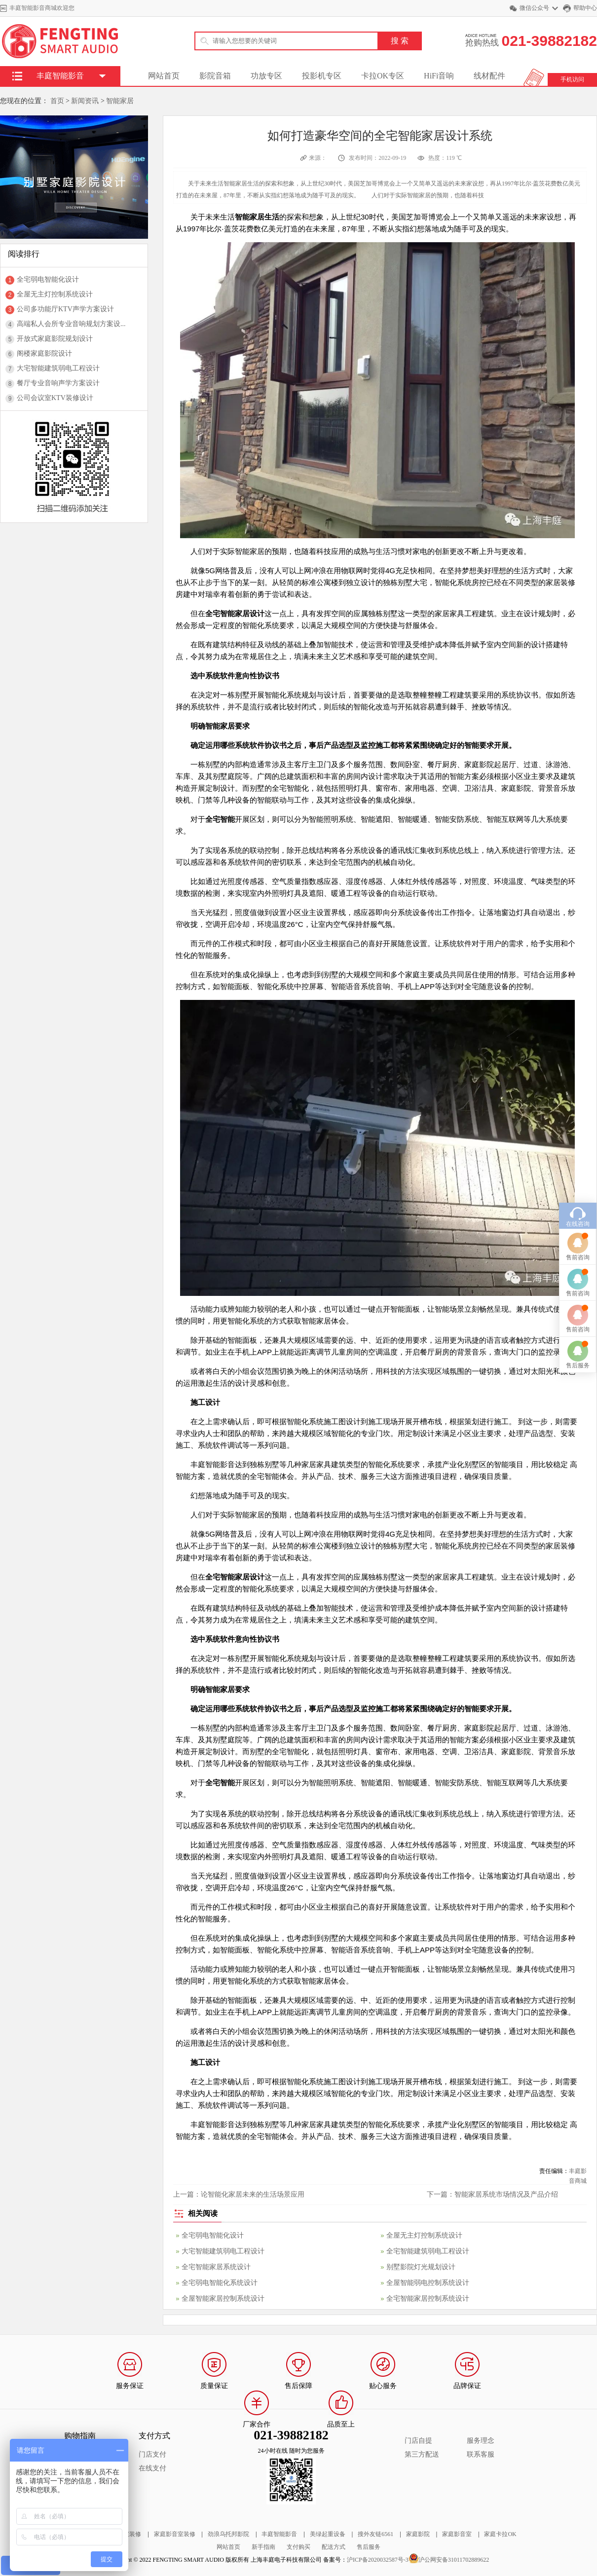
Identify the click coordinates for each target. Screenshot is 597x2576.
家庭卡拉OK (500, 2534)
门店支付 (152, 2454)
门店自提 (418, 2440)
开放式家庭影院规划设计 (55, 338)
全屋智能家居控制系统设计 (223, 2298)
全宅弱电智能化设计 (48, 279)
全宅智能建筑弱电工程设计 (427, 2251)
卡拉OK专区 (382, 76)
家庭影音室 (457, 2534)
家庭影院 (418, 2534)
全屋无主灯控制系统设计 (55, 294)
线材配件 (489, 76)
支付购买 (298, 2546)
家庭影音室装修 (174, 2534)
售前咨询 (578, 1049)
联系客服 (480, 2454)
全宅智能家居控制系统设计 (427, 2298)
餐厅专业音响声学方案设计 (58, 383)
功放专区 (266, 76)
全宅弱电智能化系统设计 (220, 2282)
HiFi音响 (439, 76)
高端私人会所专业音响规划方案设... (71, 324)
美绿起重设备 (327, 2534)
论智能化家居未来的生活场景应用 (252, 2194)
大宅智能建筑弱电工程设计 (58, 368)
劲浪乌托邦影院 (228, 2534)
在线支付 (152, 2468)
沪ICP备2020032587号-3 (378, 2559)
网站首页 (164, 76)
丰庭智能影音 (279, 2534)
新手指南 (263, 2546)
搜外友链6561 (375, 2534)
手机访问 (572, 79)
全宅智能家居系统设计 (216, 2267)
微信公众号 (534, 7)
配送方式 (333, 2546)
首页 (57, 101)
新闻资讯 (85, 101)
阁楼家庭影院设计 (44, 353)
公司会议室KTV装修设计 (55, 398)
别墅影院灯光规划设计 (420, 2267)
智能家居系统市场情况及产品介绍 (506, 2194)
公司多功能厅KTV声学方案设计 (65, 309)
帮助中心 (585, 7)
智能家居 (120, 101)
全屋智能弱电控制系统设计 (427, 2282)
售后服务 (368, 2546)
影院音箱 (215, 76)
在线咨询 (578, 1015)
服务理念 (480, 2440)
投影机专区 (321, 76)
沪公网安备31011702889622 (453, 2559)
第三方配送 (422, 2454)
